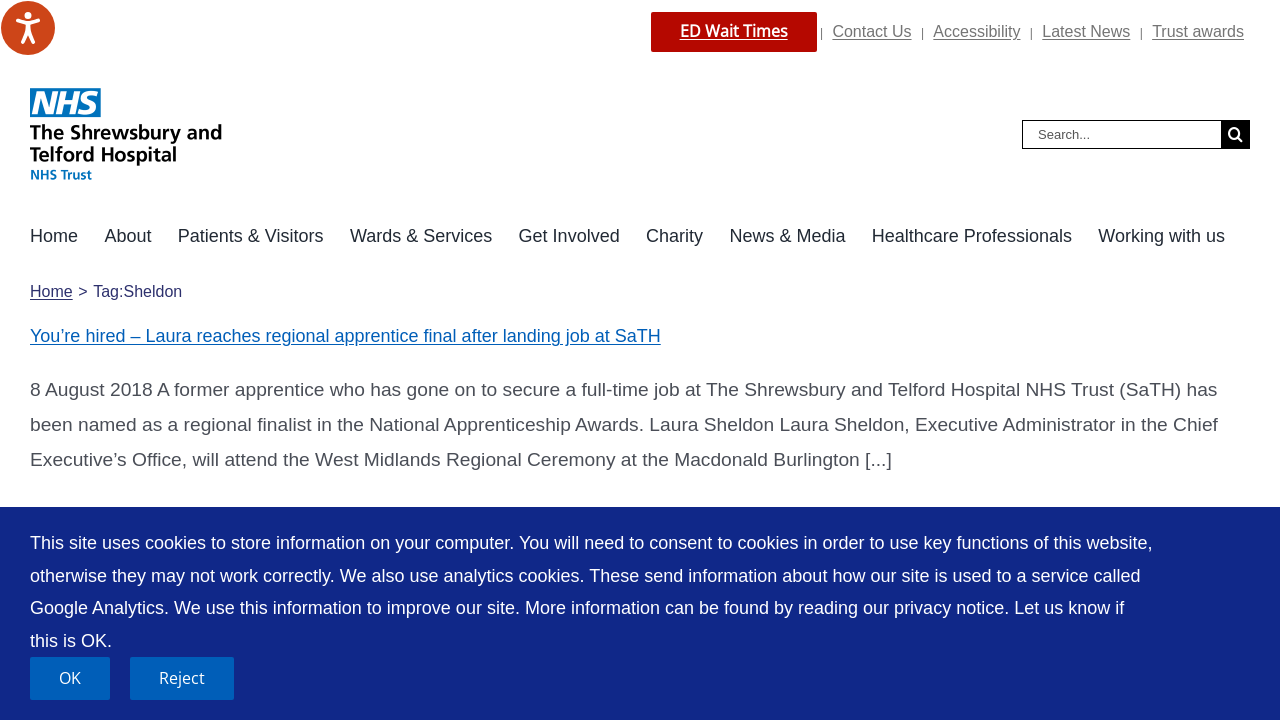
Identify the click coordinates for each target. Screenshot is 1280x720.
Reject (182, 678)
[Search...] (1121, 134)
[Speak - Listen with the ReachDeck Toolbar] (28, 28)
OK (70, 678)
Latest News (1086, 31)
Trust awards (1198, 31)
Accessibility (976, 31)
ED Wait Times (734, 31)
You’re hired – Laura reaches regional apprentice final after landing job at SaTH (345, 336)
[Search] (1235, 134)
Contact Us (871, 31)
